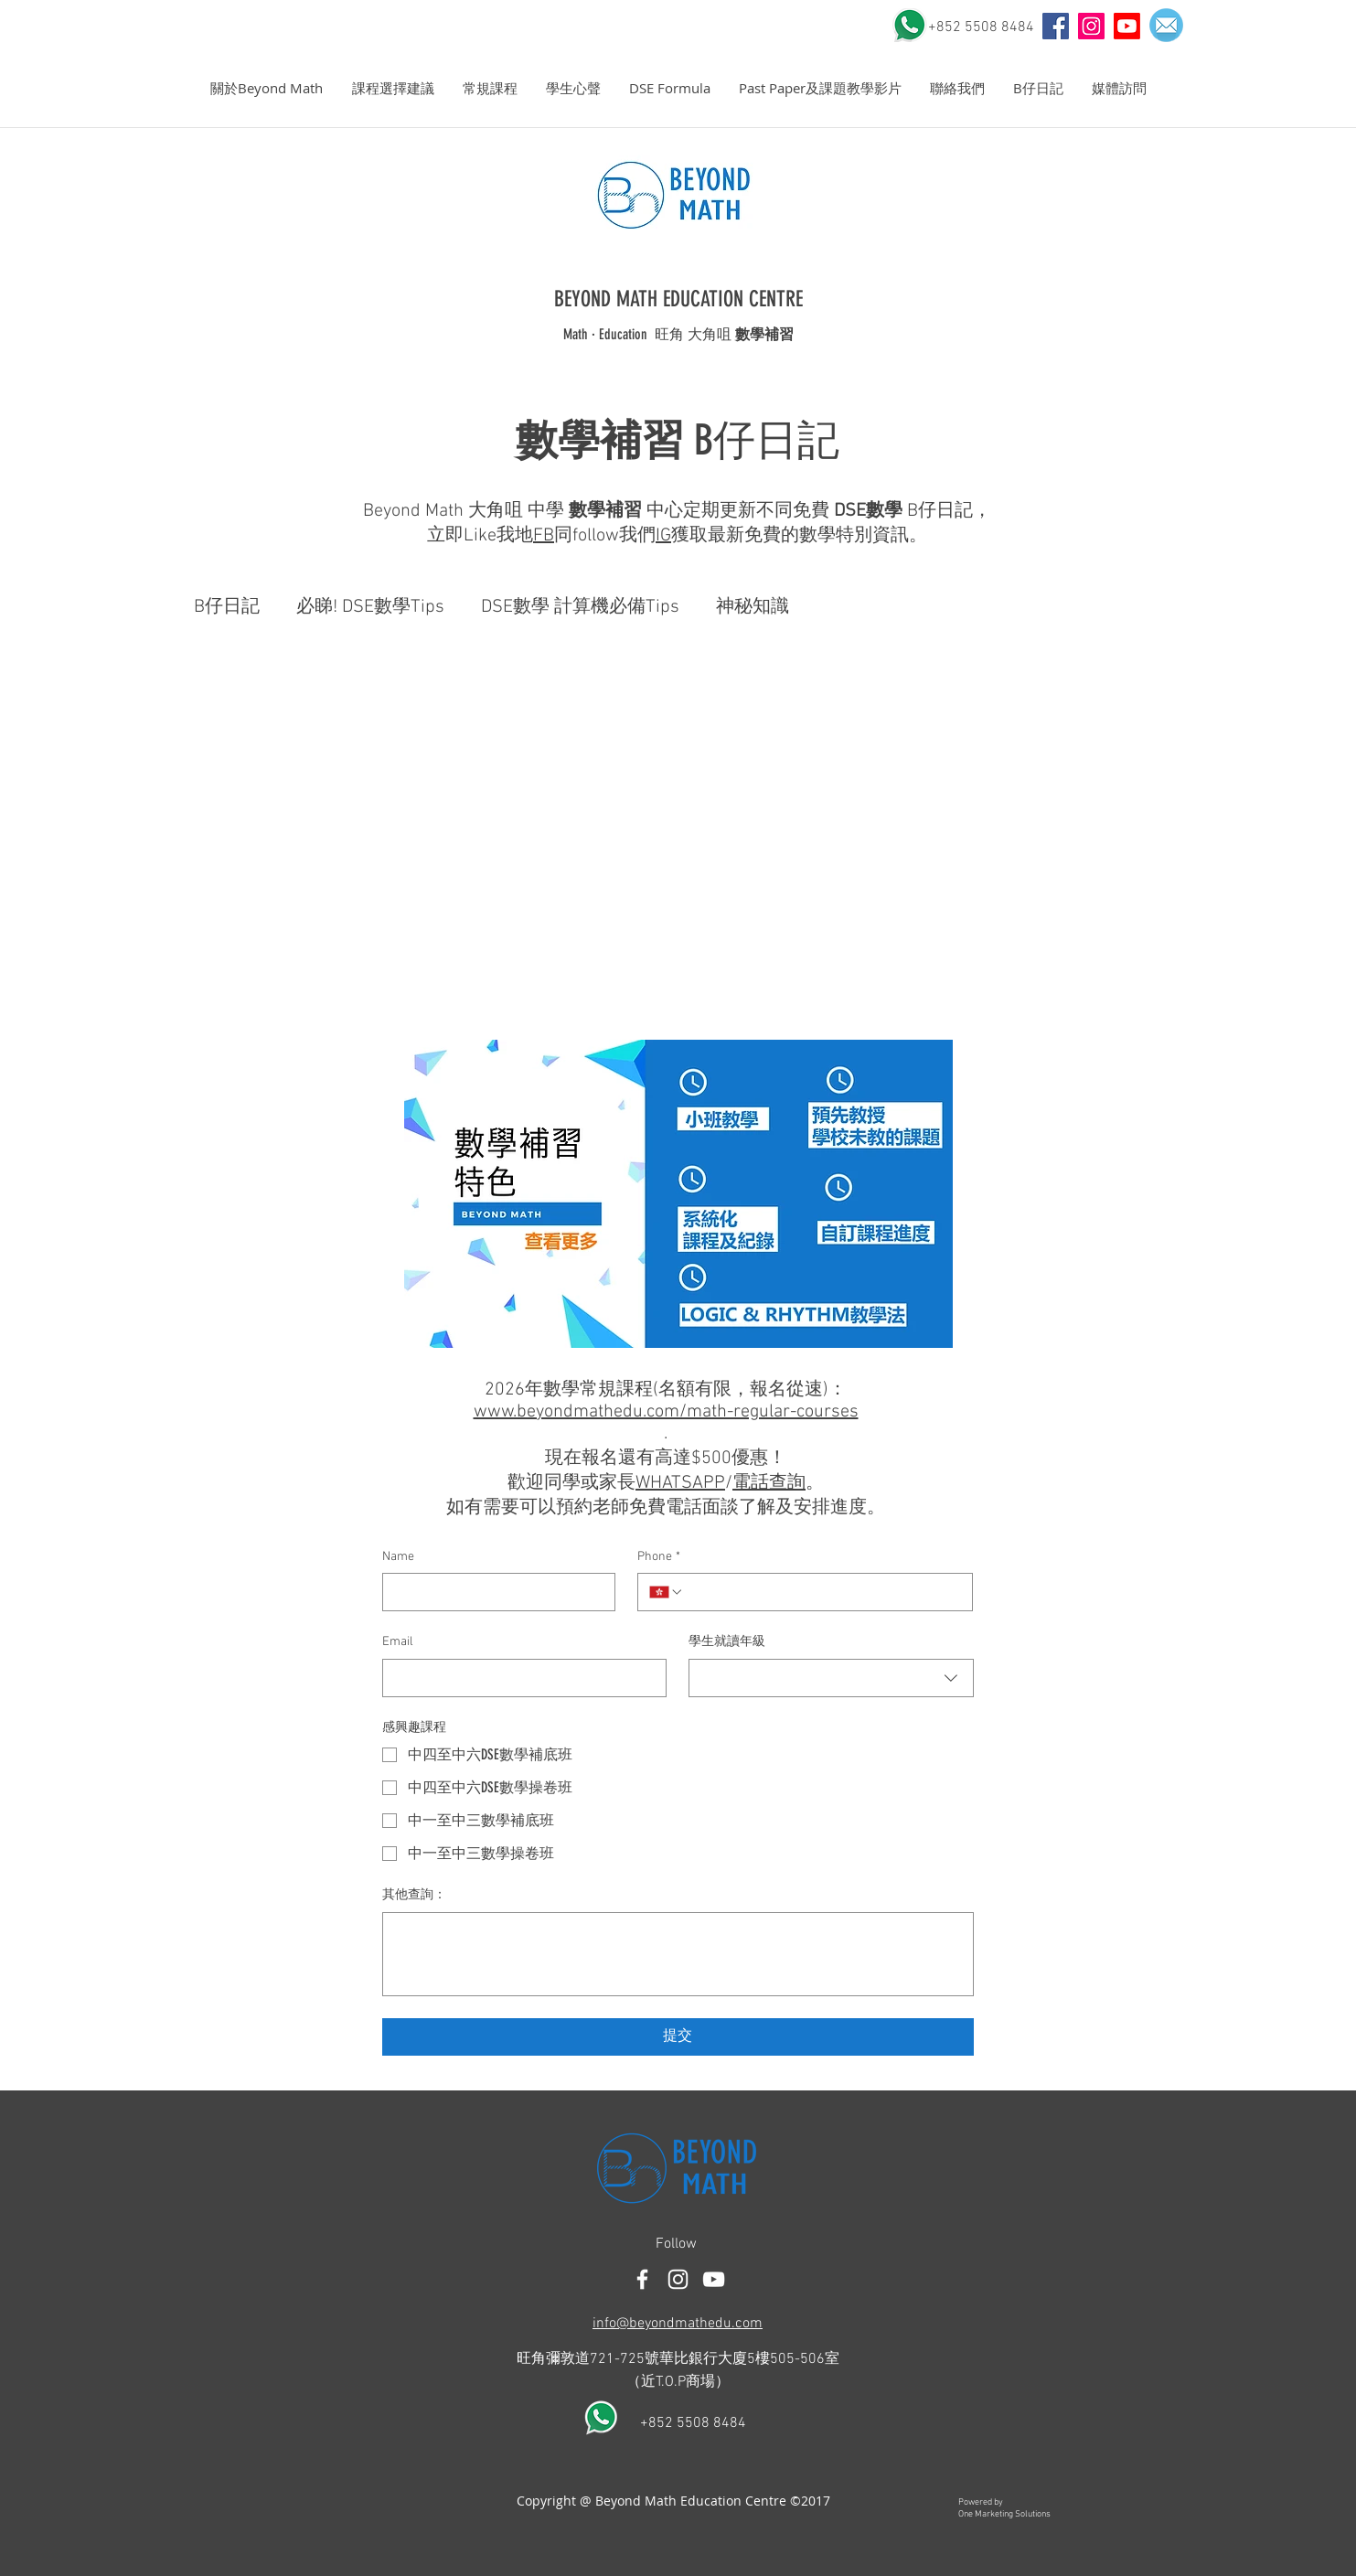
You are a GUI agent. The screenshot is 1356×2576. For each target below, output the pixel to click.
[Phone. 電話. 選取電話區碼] (666, 1592)
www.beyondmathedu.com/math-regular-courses (666, 1412)
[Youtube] (1127, 26)
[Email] (519, 1678)
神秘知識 (752, 607)
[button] (266, 88)
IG (663, 536)
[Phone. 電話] (822, 1592)
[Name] (493, 1592)
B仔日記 (227, 607)
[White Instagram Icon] (678, 2279)
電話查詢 (769, 1483)
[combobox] (831, 1678)
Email (397, 1642)
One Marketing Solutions (1004, 2514)
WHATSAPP (680, 1483)
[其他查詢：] (678, 1954)
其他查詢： (414, 1895)
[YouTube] (1055, 26)
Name (398, 1557)
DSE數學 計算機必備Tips (580, 607)
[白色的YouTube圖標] (713, 2279)
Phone (658, 1557)
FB (543, 536)
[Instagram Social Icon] (1091, 26)
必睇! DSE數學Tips (370, 607)
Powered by (980, 2502)
